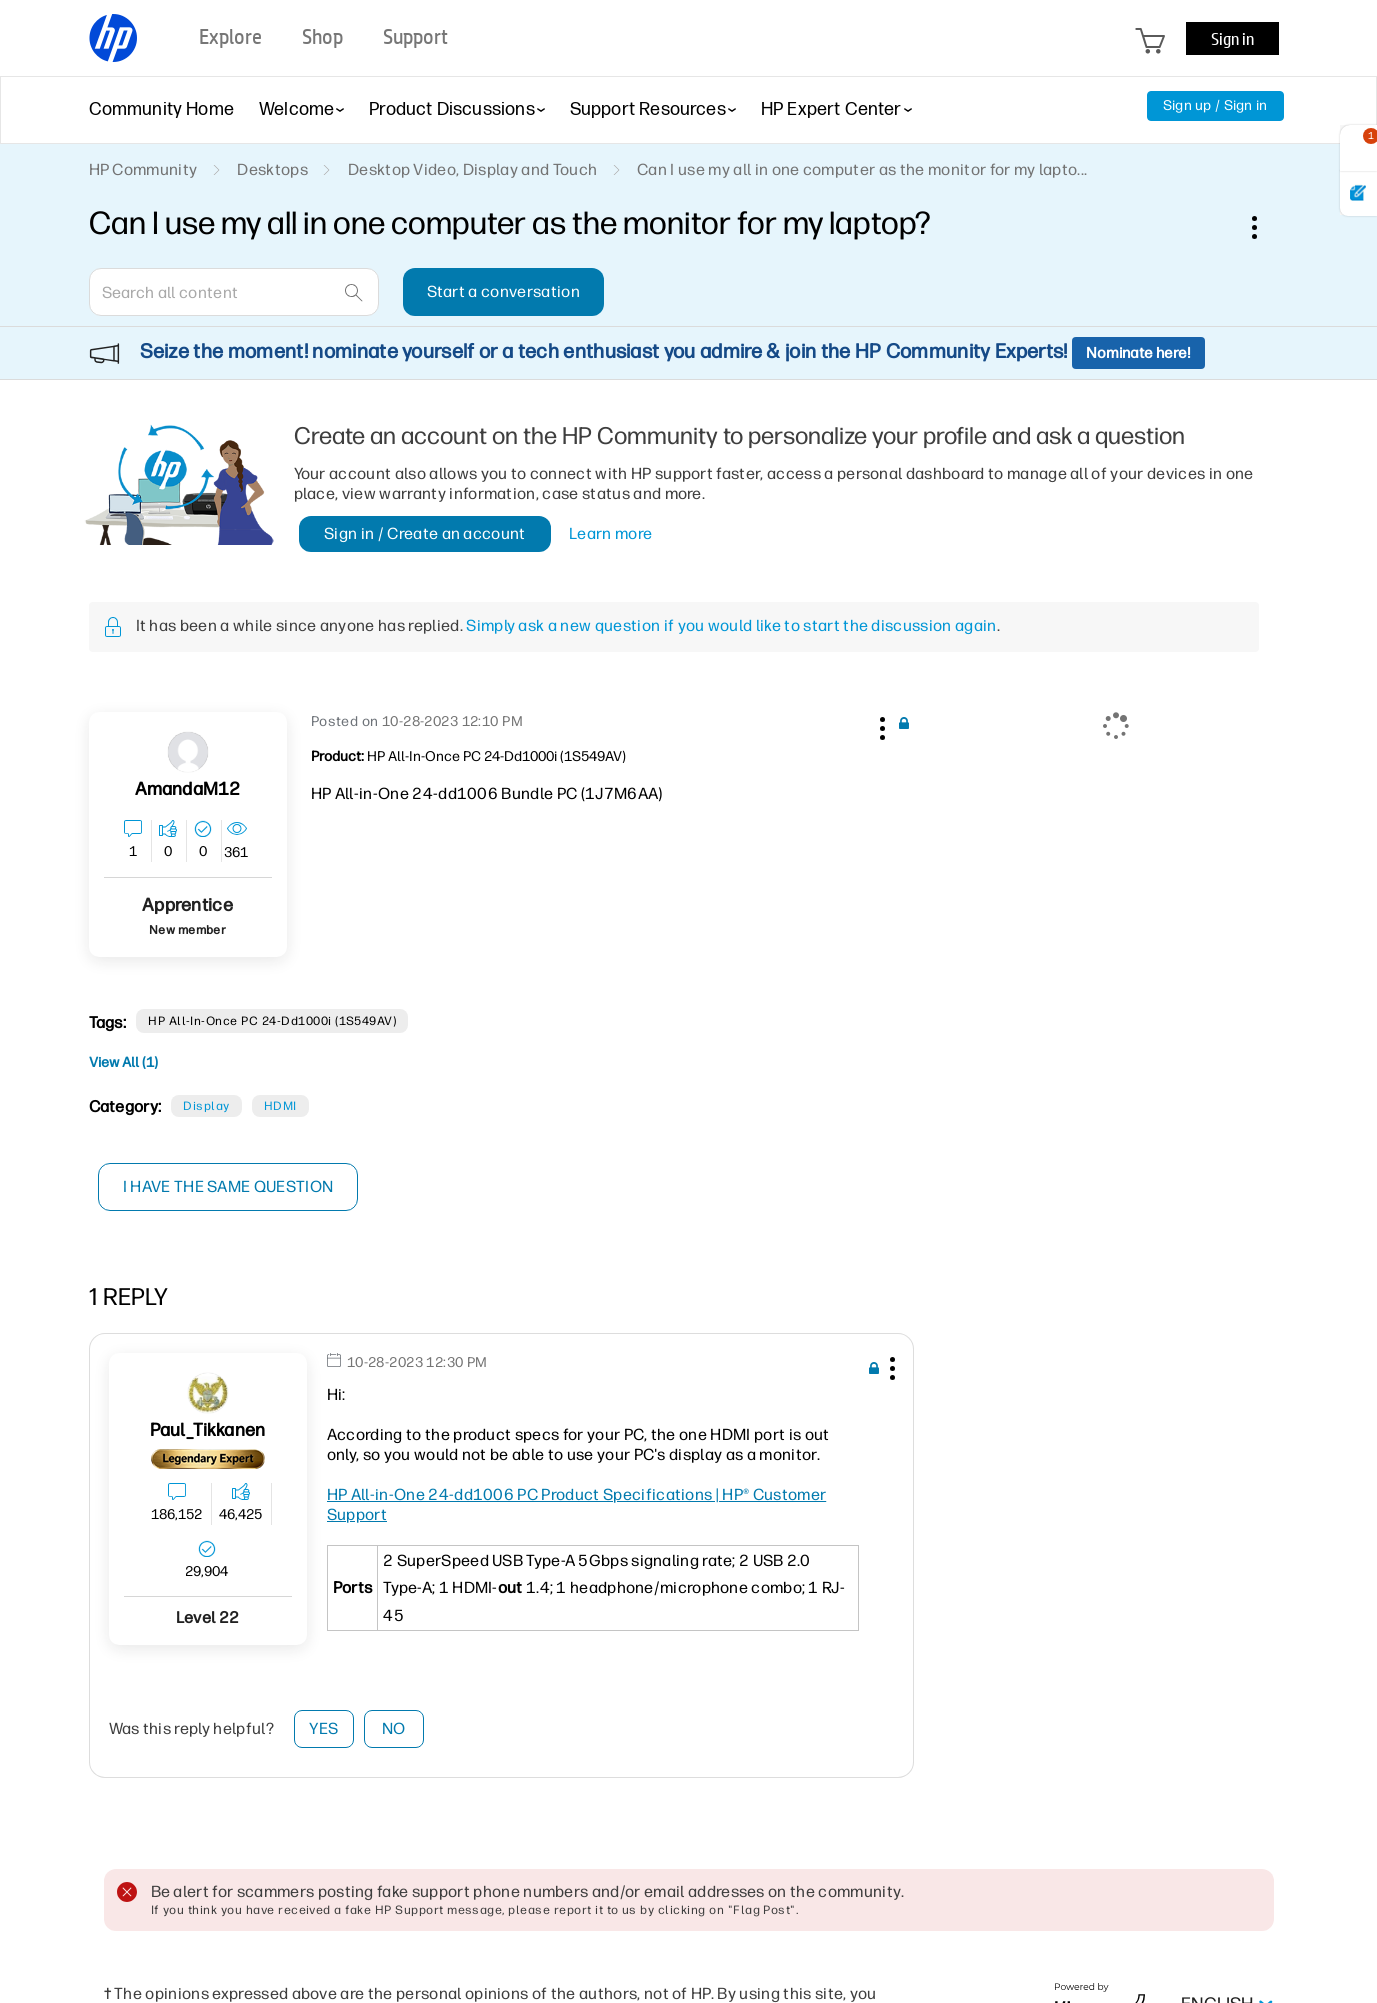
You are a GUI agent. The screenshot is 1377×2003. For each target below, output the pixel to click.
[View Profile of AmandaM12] (188, 789)
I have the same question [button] (228, 1186)
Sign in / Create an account (425, 533)
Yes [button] (323, 1728)
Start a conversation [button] (503, 291)
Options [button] (1265, 227)
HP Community (143, 169)
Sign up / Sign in (1215, 105)
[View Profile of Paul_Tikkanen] (207, 1430)
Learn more (610, 533)
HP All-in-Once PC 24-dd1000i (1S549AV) (272, 1021)
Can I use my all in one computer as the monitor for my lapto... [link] (862, 169)
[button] (881, 725)
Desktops (272, 169)
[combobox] (234, 292)
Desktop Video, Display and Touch (472, 169)
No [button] (394, 1728)
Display (206, 1106)
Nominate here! (1138, 353)
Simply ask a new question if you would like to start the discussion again (731, 625)
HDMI (280, 1106)
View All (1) (123, 1062)
